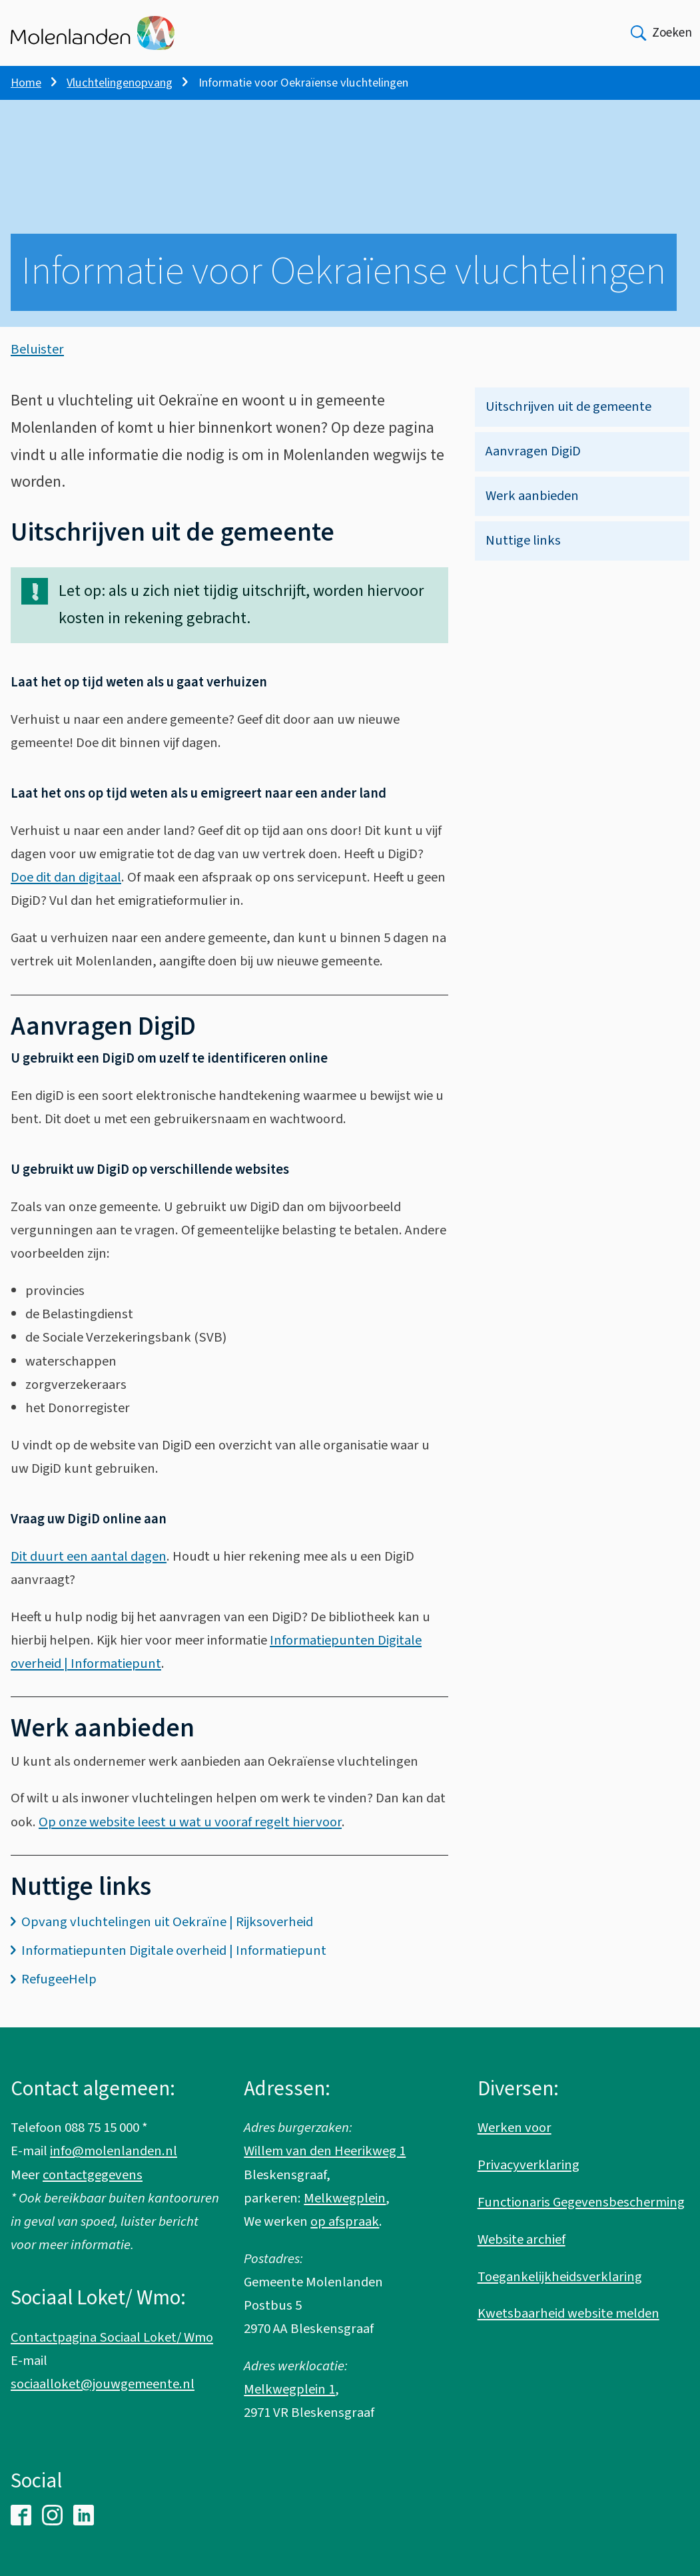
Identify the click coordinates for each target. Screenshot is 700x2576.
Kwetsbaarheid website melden (568, 2314)
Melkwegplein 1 (289, 2390)
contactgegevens (93, 2175)
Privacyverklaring (528, 2165)
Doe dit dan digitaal (66, 890)
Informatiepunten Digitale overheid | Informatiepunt (173, 1963)
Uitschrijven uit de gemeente (568, 419)
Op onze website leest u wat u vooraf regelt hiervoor (190, 1834)
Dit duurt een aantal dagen (89, 1569)
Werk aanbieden (532, 508)
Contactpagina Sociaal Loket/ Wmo (112, 2337)
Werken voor (514, 2128)
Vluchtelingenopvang (120, 82)
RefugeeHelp (59, 1991)
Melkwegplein (345, 2198)
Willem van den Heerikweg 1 (325, 2151)
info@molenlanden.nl (113, 2151)
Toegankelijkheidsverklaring (560, 2276)
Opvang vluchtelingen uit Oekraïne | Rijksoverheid (167, 1934)
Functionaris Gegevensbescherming (581, 2202)
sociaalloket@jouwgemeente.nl (102, 2384)
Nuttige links (523, 553)
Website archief (521, 2239)
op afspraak (344, 2221)
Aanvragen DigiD (533, 463)
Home (26, 82)
